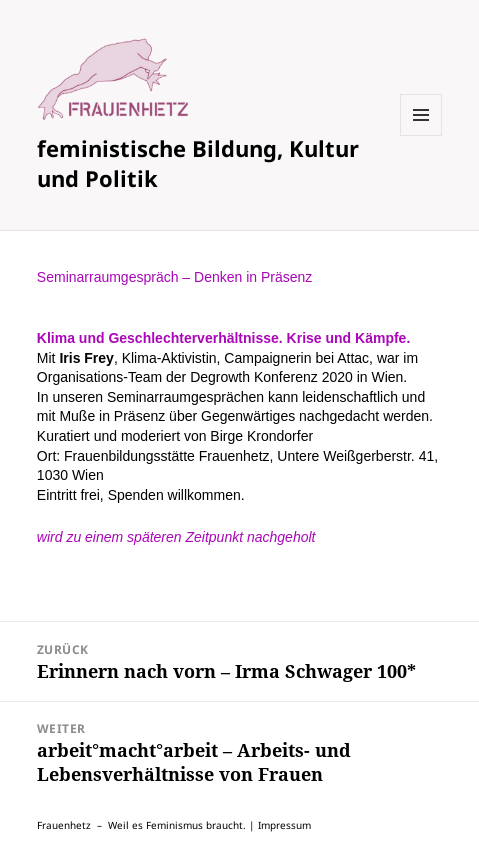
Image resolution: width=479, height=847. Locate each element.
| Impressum (280, 825)
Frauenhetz (64, 825)
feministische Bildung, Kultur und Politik (198, 163)
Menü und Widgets (421, 135)
